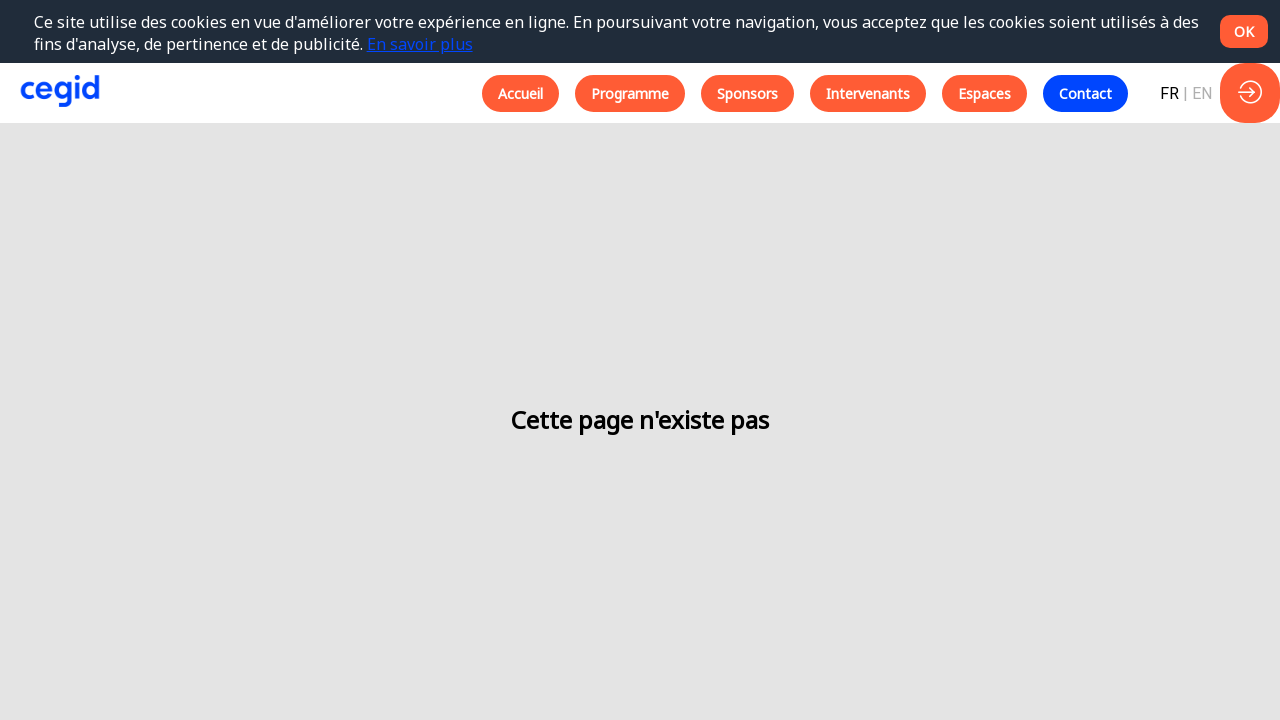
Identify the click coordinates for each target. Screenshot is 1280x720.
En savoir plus (420, 44)
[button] (520, 93)
